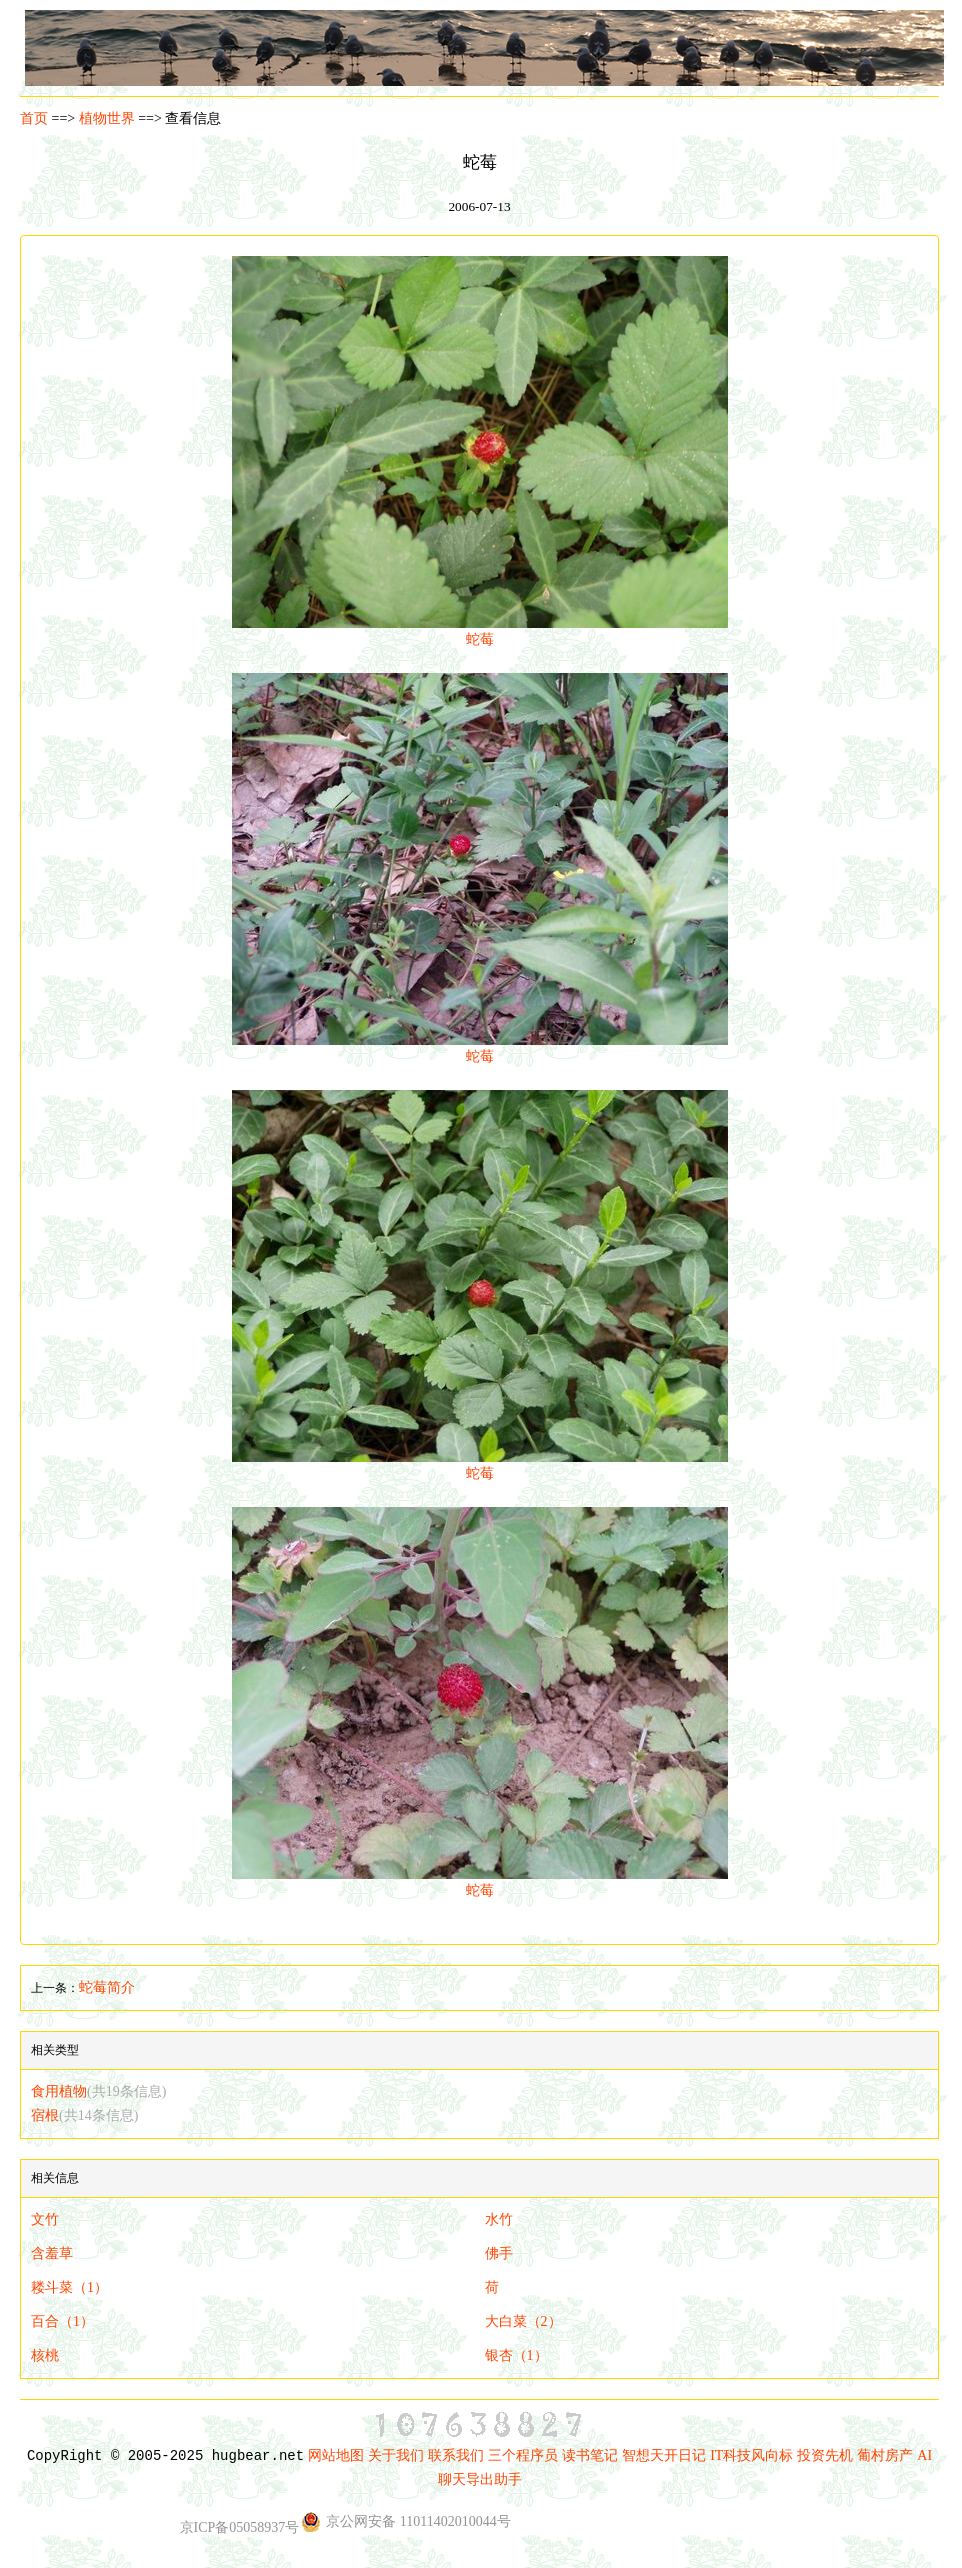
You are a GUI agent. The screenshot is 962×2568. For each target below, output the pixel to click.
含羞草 (52, 2253)
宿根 (84, 2115)
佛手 (499, 2253)
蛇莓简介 (107, 1987)
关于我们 (396, 2455)
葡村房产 (885, 2455)
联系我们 (456, 2455)
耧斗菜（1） (69, 2287)
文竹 (45, 2219)
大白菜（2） (523, 2321)
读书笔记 (590, 2455)
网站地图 (336, 2455)
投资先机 (825, 2455)
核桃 (45, 2355)
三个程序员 (523, 2455)
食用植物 (98, 2091)
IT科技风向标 (751, 2455)
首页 (34, 118)
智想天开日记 (664, 2455)
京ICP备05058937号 (240, 2527)
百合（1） (62, 2321)
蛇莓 (480, 631)
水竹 (499, 2219)
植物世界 (107, 118)
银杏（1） (516, 2355)
